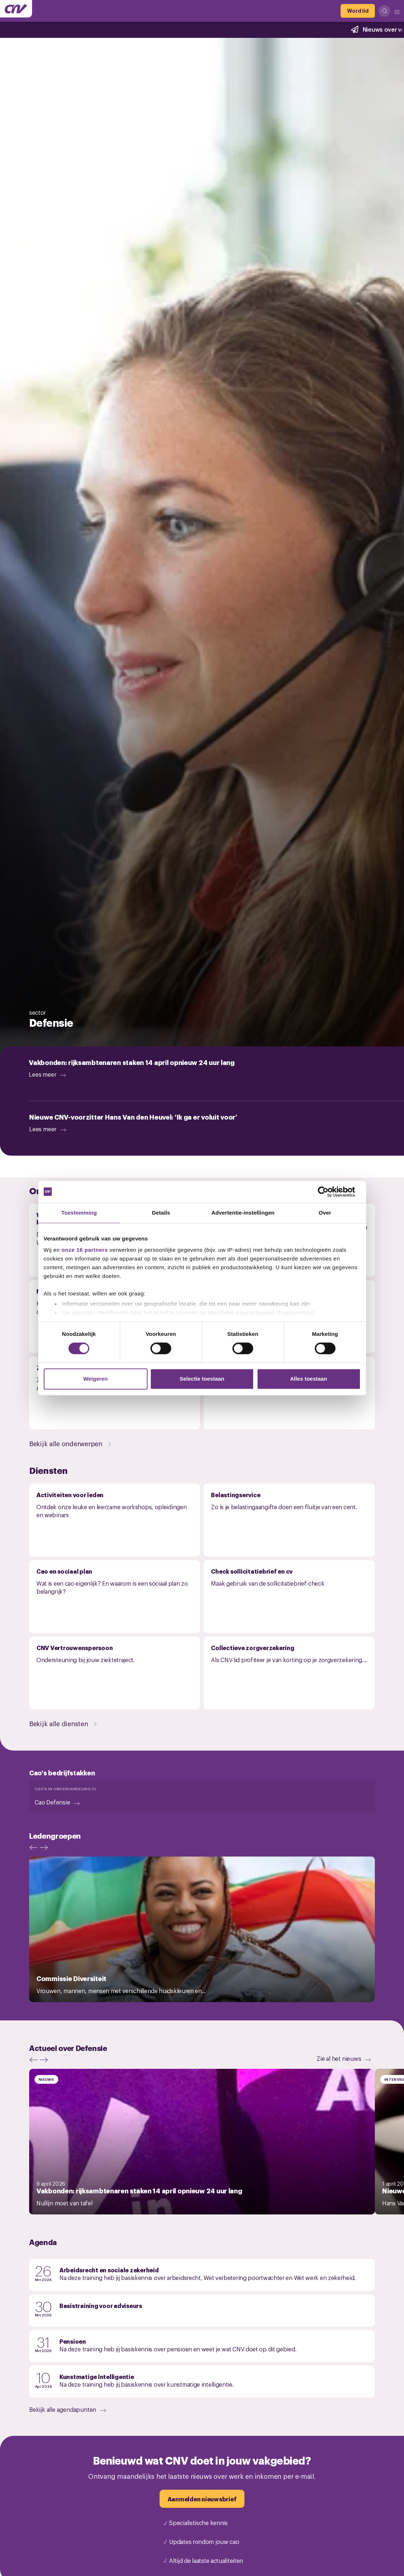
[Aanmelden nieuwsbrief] (202, 2499)
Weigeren (95, 1379)
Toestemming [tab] (79, 1213)
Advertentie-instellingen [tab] (242, 1213)
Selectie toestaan (202, 1379)
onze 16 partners (85, 1250)
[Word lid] (358, 11)
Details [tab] (161, 1213)
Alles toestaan (308, 1379)
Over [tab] (325, 1213)
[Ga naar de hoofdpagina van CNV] (16, 8)
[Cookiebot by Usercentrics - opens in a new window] (329, 1191)
